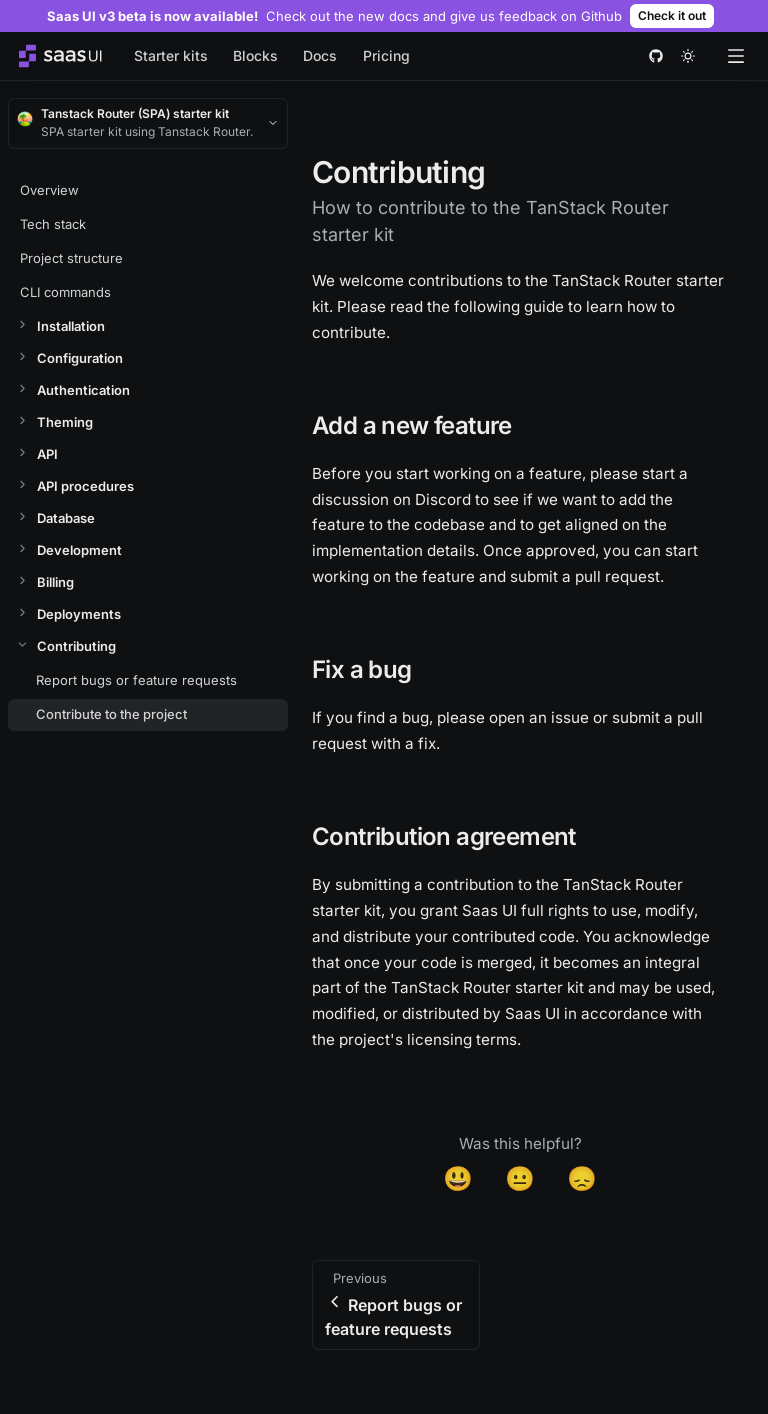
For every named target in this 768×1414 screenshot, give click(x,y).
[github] (656, 56)
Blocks (255, 55)
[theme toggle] (688, 56)
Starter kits (171, 55)
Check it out (672, 15)
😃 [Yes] (458, 1178)
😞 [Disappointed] (582, 1178)
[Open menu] (736, 56)
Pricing (386, 55)
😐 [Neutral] (520, 1178)
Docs (320, 55)
